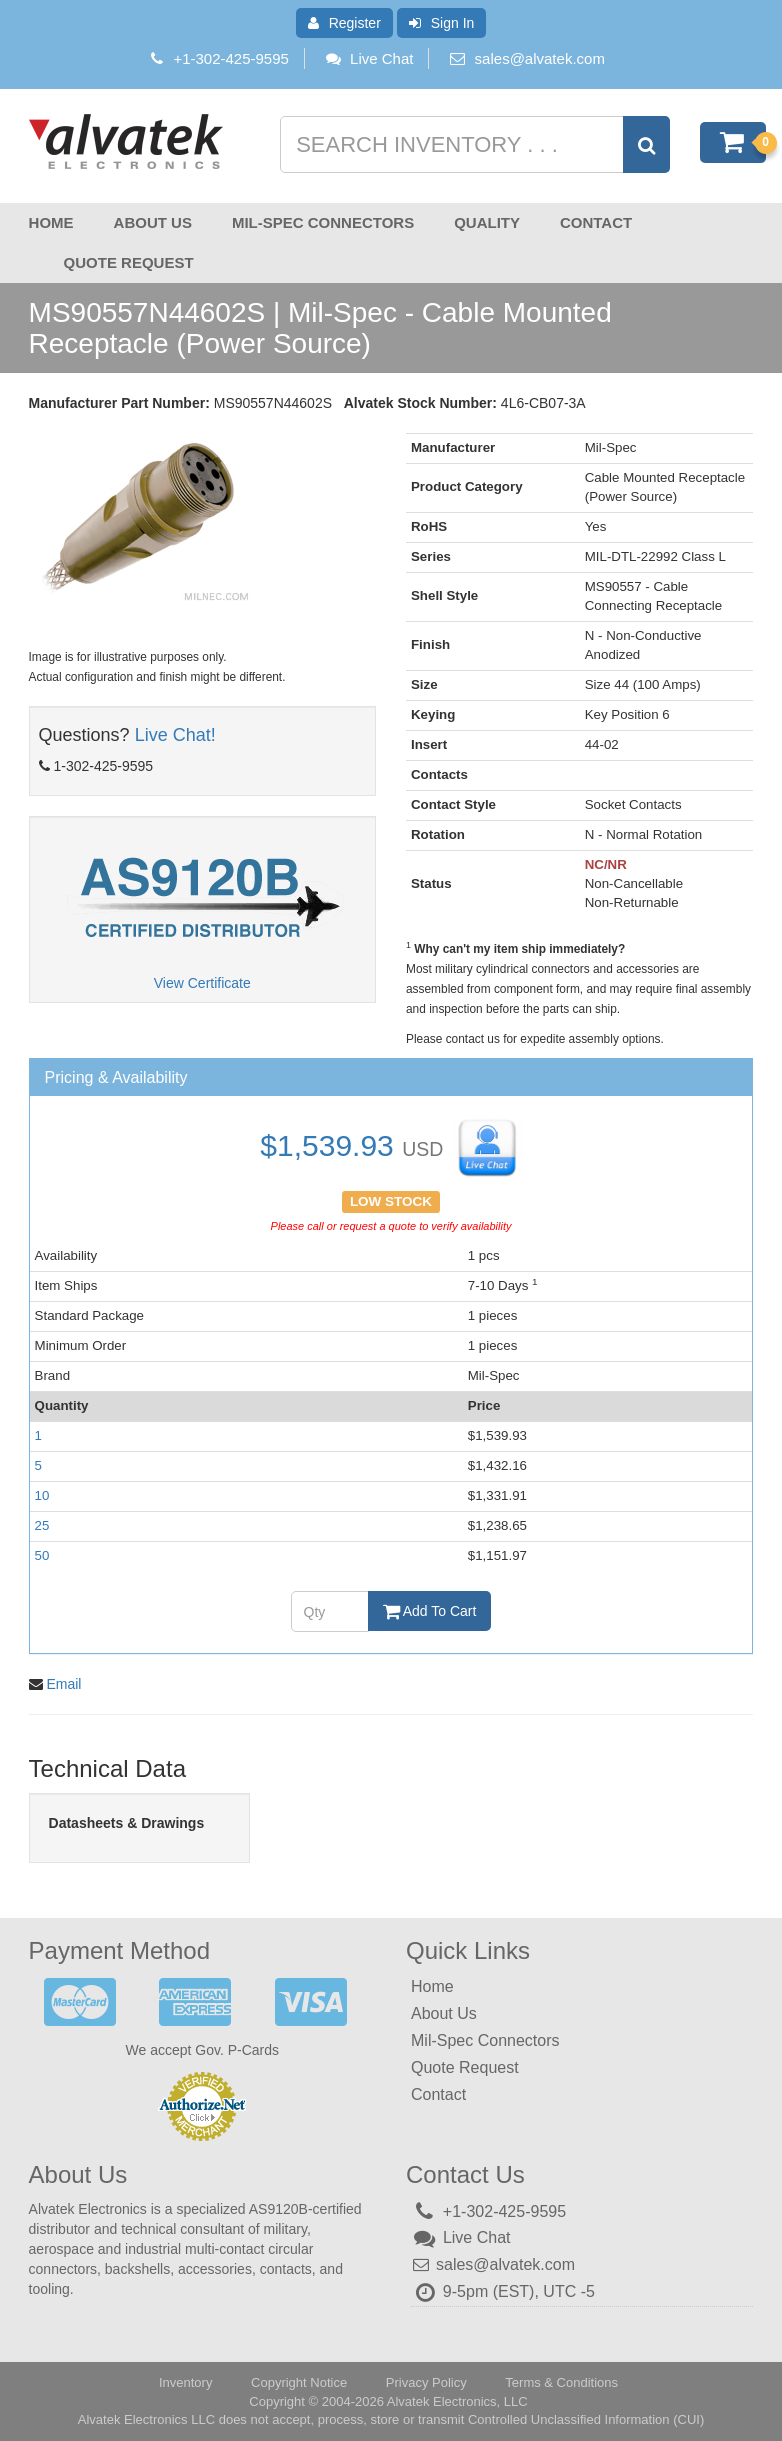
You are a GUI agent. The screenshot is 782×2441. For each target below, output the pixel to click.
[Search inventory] (472, 144)
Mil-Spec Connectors (323, 222)
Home (51, 222)
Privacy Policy (426, 2381)
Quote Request (129, 262)
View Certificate (202, 983)
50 (42, 1555)
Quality (487, 222)
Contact (596, 222)
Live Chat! (175, 735)
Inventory (185, 2381)
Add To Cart (430, 1611)
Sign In (442, 23)
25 (42, 1525)
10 (42, 1495)
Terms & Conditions (561, 2381)
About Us (153, 222)
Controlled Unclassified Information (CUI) (586, 2418)
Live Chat (369, 58)
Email (63, 1683)
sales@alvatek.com (540, 58)
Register (344, 23)
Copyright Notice (299, 2381)
